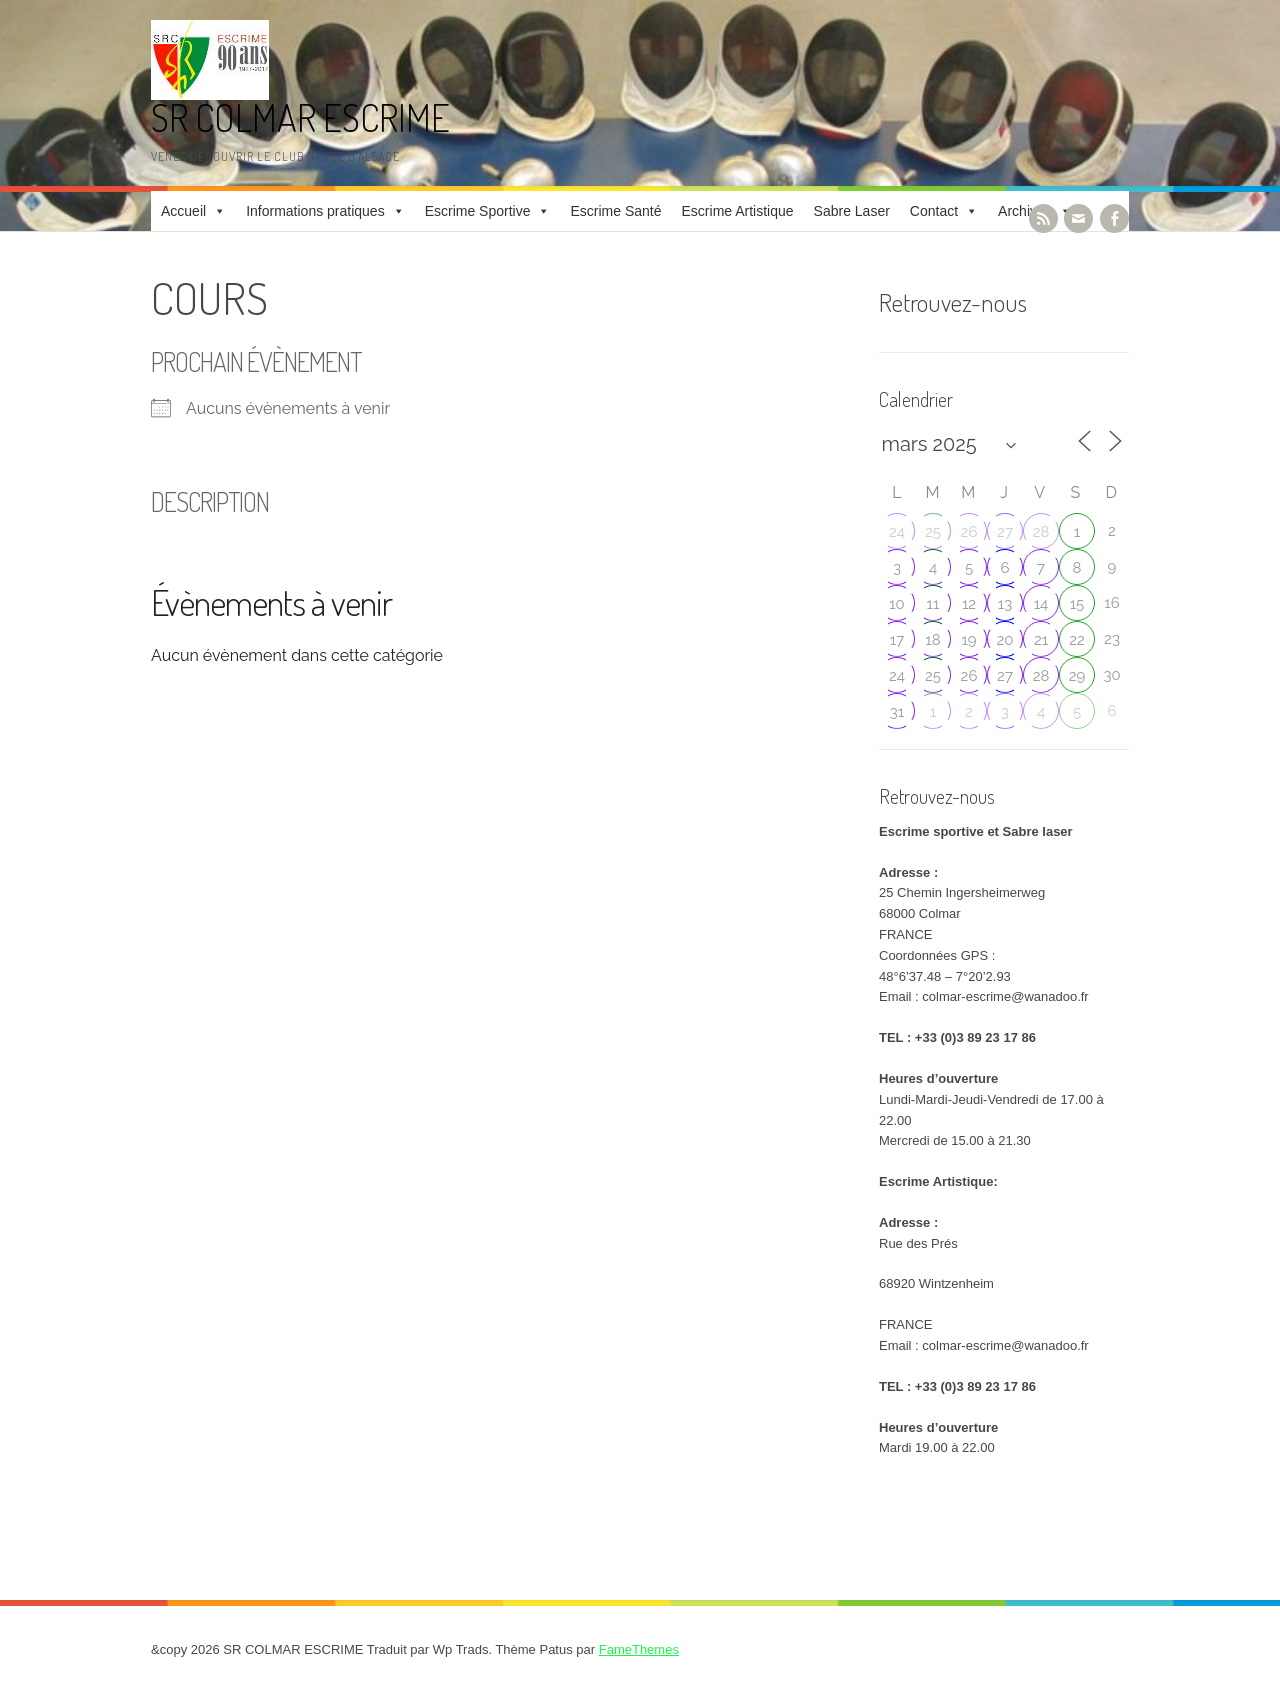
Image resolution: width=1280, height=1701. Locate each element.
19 (968, 640)
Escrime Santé (615, 211)
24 (897, 532)
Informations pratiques (315, 211)
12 (969, 604)
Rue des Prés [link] (918, 1243)
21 (1041, 640)
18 (932, 640)
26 (969, 532)
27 (1005, 532)
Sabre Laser (852, 211)
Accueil (183, 211)
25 (933, 532)
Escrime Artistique (738, 211)
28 (1041, 532)
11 (933, 604)
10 (897, 604)
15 (1077, 604)
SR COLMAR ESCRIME (300, 117)
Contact (934, 211)
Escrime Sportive (478, 211)
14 (1041, 604)
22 (1077, 640)
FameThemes (639, 1649)
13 (1005, 604)
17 (897, 640)
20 (1005, 640)
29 (1077, 676)
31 (897, 712)
